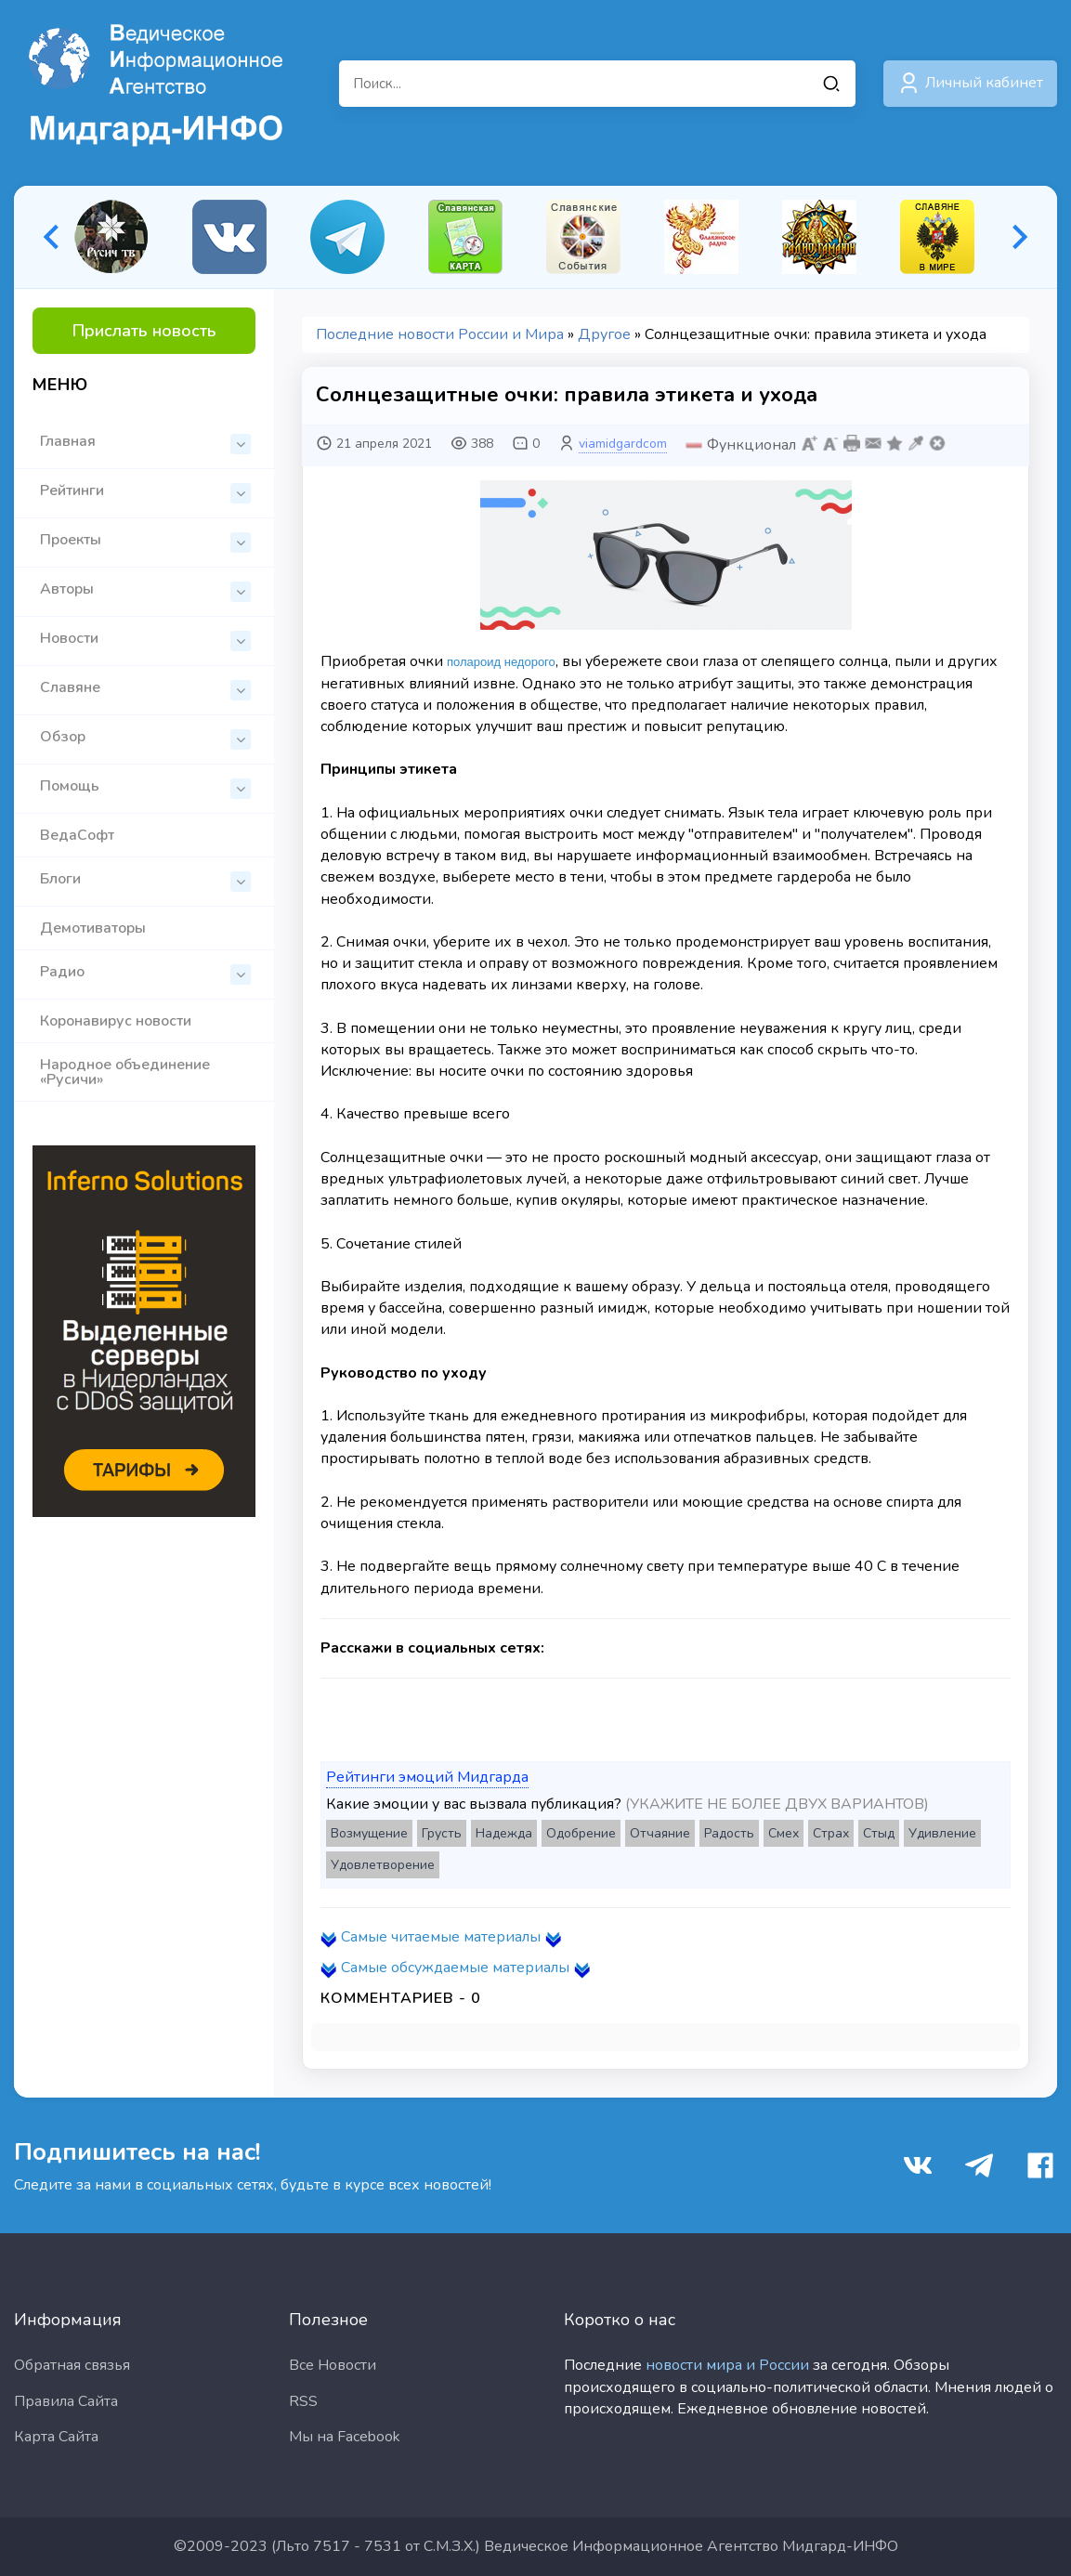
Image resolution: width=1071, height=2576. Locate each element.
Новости (145, 639)
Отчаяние (660, 1833)
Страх (831, 1833)
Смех (783, 1833)
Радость (729, 1833)
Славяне (145, 688)
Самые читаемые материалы (441, 1937)
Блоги (145, 880)
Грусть (442, 1833)
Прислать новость (144, 331)
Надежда (504, 1833)
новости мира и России (727, 2365)
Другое (604, 334)
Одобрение (581, 1833)
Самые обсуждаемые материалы (455, 1967)
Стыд (879, 1833)
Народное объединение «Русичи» (125, 1072)
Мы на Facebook (344, 2436)
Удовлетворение (383, 1865)
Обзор (145, 738)
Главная (145, 442)
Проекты (145, 541)
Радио (145, 973)
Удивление (942, 1833)
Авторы (145, 590)
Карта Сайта (56, 2436)
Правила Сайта (66, 2401)
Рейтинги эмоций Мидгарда (427, 1777)
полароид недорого (501, 662)
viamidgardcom (623, 443)
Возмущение (369, 1833)
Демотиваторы (93, 928)
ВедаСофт (77, 835)
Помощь (145, 787)
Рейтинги (145, 491)
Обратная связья (72, 2365)
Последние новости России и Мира (440, 334)
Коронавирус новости (115, 1021)
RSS (303, 2401)
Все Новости (332, 2365)
